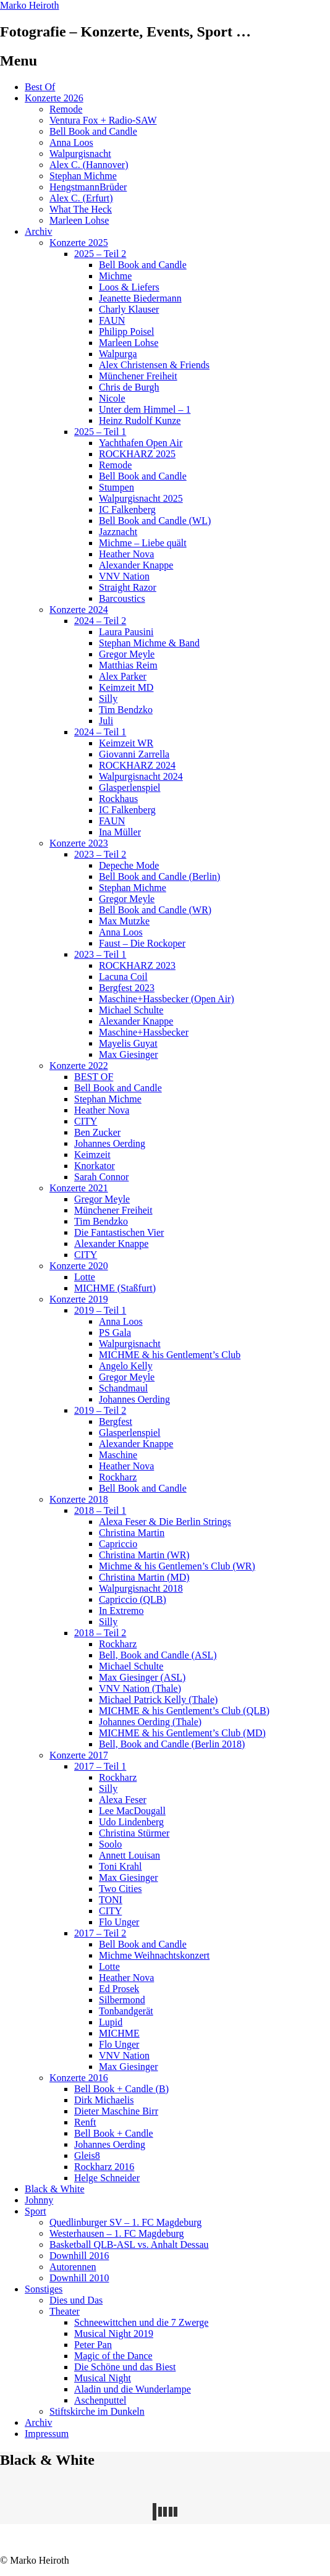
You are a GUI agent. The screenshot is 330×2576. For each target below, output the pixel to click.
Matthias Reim (128, 665)
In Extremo (121, 1610)
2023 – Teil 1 (100, 954)
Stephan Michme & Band (149, 643)
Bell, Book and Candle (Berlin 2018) (172, 1744)
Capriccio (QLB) (132, 1599)
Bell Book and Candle (93, 131)
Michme (115, 276)
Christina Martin (131, 1532)
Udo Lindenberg (131, 1822)
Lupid (110, 2022)
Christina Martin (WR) (144, 1555)
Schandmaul (123, 1388)
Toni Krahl (120, 1866)
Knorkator (94, 1165)
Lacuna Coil (123, 976)
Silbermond (122, 2000)
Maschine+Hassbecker (143, 1032)
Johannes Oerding (109, 1143)
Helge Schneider (107, 2178)
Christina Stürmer (134, 1833)
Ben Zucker (97, 1132)
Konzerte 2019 (78, 1299)
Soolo (110, 1844)
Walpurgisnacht (80, 153)
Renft (85, 2122)
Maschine (118, 1455)
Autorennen (72, 2266)
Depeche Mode (129, 865)
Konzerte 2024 (78, 609)
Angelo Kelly (126, 1366)
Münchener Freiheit (138, 376)
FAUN (112, 320)
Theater (64, 2311)
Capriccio (118, 1544)
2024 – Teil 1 (100, 732)
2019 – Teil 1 (100, 1310)
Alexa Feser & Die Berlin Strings (165, 1521)
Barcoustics (122, 598)
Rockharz (118, 1477)
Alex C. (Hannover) (89, 164)
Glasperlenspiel (130, 787)
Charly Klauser (129, 309)
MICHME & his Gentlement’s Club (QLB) (184, 1710)
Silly (108, 698)
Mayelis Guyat (128, 1043)
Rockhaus (118, 798)
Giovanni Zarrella (134, 754)
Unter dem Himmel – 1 (144, 409)
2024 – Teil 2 (100, 620)
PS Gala (115, 1332)
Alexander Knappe (136, 565)
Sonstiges (43, 2289)
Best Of (40, 87)
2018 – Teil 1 (100, 1510)
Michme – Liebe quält (143, 543)
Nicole (112, 398)
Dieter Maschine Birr (116, 2111)
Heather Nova (126, 554)
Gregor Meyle (126, 654)
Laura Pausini (126, 632)
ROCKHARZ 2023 (137, 965)
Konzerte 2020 (78, 1266)
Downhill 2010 (79, 2278)
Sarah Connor (101, 1177)
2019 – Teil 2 (100, 1410)
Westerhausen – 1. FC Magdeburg (116, 2233)
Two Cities (120, 1888)
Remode (65, 109)
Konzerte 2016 (78, 2077)
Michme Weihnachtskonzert (154, 1955)
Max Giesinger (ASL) (142, 1677)
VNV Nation (124, 576)
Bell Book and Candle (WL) (155, 520)
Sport (35, 2211)
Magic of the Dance (113, 2355)
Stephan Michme (83, 176)
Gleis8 (87, 2155)
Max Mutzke (124, 921)
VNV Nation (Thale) (140, 1688)
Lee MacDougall (132, 1810)
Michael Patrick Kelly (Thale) (158, 1699)
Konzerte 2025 (78, 242)
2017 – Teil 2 (100, 1933)
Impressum (47, 2433)
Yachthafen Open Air (140, 442)
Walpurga (118, 353)
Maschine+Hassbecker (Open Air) (166, 999)
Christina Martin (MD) (144, 1577)
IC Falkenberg (127, 509)
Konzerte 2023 (78, 843)
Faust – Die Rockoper (142, 943)
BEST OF (93, 1076)
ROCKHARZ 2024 (137, 765)
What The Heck (80, 209)
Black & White (55, 2189)
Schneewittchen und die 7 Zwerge (141, 2322)
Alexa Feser (122, 1799)
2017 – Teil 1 (100, 1766)
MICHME (119, 2033)
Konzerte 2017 (78, 1755)
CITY (85, 1121)
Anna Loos (71, 142)
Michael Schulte (131, 1010)
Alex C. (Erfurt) (81, 198)
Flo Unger (119, 1922)
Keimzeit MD (126, 687)
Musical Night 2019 (113, 2333)
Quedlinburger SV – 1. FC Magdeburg (125, 2222)
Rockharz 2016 (104, 2166)
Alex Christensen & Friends (154, 365)
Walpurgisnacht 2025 (141, 498)
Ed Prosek (119, 1988)
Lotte (84, 1277)
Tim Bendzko (126, 709)
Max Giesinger (128, 1054)
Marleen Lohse (79, 220)
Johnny (39, 2200)
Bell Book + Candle (113, 2133)
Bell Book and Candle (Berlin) (159, 876)
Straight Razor (127, 587)
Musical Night (102, 2378)
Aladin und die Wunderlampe (132, 2389)
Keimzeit (92, 1154)
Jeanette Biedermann (140, 298)
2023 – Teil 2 (100, 854)
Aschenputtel (100, 2400)
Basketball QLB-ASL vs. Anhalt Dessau (129, 2244)
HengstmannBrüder (88, 187)
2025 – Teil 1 (100, 431)
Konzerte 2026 (54, 98)
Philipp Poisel (126, 331)
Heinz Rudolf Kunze (139, 420)
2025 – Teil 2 (100, 253)
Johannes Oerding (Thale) (150, 1722)
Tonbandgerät (126, 2011)
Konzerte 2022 (78, 1065)
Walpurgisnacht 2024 (141, 776)
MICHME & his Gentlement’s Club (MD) (182, 1733)
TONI (110, 1899)
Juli (106, 721)
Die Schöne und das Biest (125, 2367)
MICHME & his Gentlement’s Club (169, 1354)
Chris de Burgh (129, 387)
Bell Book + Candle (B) (121, 2089)
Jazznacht (118, 531)
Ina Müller (120, 832)
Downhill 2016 (79, 2255)
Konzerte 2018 (78, 1499)
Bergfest (115, 1421)
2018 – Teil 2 (100, 1633)
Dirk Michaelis (103, 2100)
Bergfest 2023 (126, 987)
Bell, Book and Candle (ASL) (158, 1655)
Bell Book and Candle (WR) (155, 910)
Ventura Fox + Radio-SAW (103, 120)
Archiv (38, 231)
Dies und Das (76, 2300)
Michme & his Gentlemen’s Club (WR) (177, 1566)
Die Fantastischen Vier (119, 1232)
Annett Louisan (129, 1855)
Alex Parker (122, 676)
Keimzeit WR (126, 743)
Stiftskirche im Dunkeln (97, 2411)
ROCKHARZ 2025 (137, 454)
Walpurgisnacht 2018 (141, 1588)
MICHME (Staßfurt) (115, 1288)
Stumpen (116, 487)
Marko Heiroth (29, 5)
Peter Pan (93, 2344)
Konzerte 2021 (78, 1188)
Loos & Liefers (129, 287)
